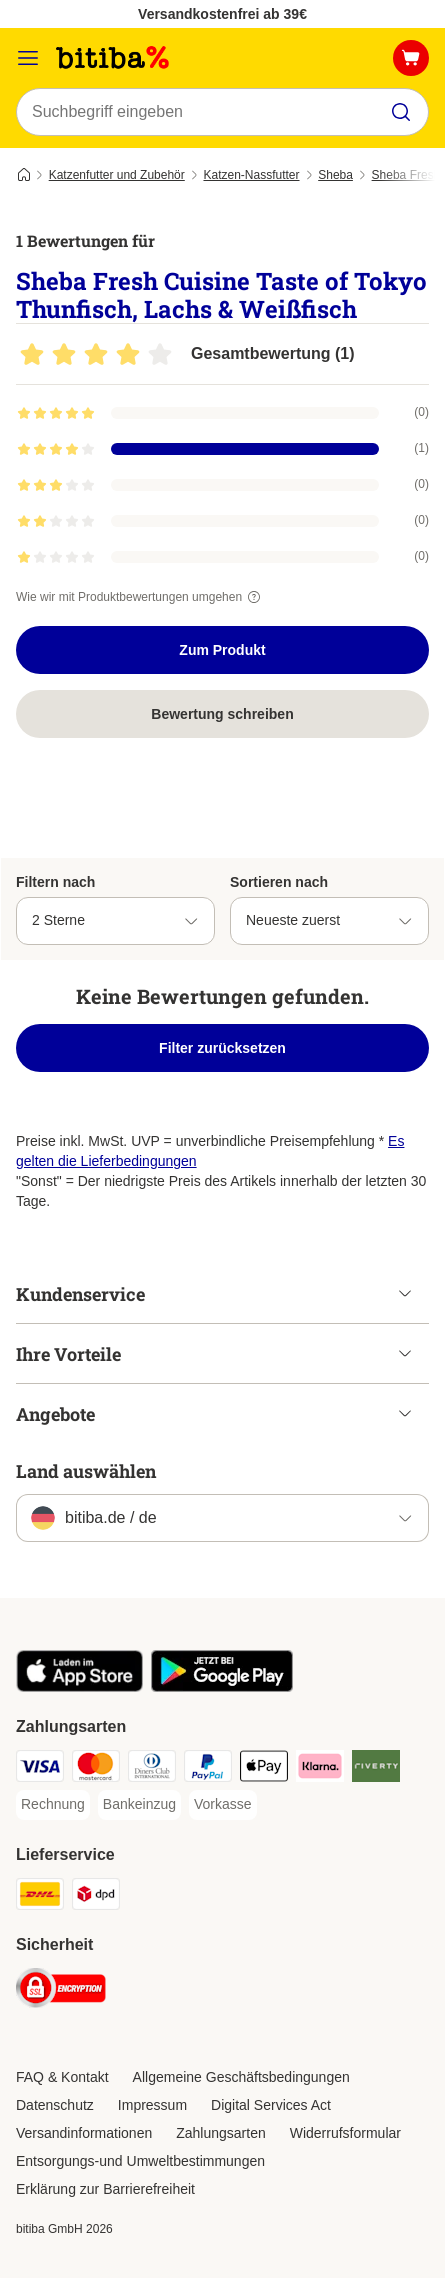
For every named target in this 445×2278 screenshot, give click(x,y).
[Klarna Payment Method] (320, 1769)
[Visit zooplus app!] (79, 1687)
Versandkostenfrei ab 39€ (222, 14)
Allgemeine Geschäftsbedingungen (241, 2077)
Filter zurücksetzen (222, 1048)
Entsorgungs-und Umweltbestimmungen (140, 2161)
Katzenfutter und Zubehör (117, 175)
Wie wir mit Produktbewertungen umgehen (141, 597)
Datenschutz (55, 2105)
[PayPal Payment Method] (208, 1769)
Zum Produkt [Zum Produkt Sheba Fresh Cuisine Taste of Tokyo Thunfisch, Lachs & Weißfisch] (222, 650)
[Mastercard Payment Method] (96, 1769)
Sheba (335, 175)
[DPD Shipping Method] (96, 1897)
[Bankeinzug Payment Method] (139, 1805)
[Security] (61, 1991)
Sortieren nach (279, 882)
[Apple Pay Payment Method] (264, 1769)
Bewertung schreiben (222, 714)
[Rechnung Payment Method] (53, 1805)
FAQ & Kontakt (62, 2077)
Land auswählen (86, 1471)
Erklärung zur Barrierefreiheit (105, 2189)
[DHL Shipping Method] (40, 1897)
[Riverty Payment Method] (376, 1769)
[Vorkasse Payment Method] (223, 1805)
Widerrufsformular (345, 2133)
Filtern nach (55, 882)
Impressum (152, 2105)
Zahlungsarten (221, 2133)
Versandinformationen (84, 2133)
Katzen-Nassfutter (251, 175)
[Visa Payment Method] (40, 1769)
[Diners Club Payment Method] (152, 1769)
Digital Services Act (271, 2105)
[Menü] (28, 58)
